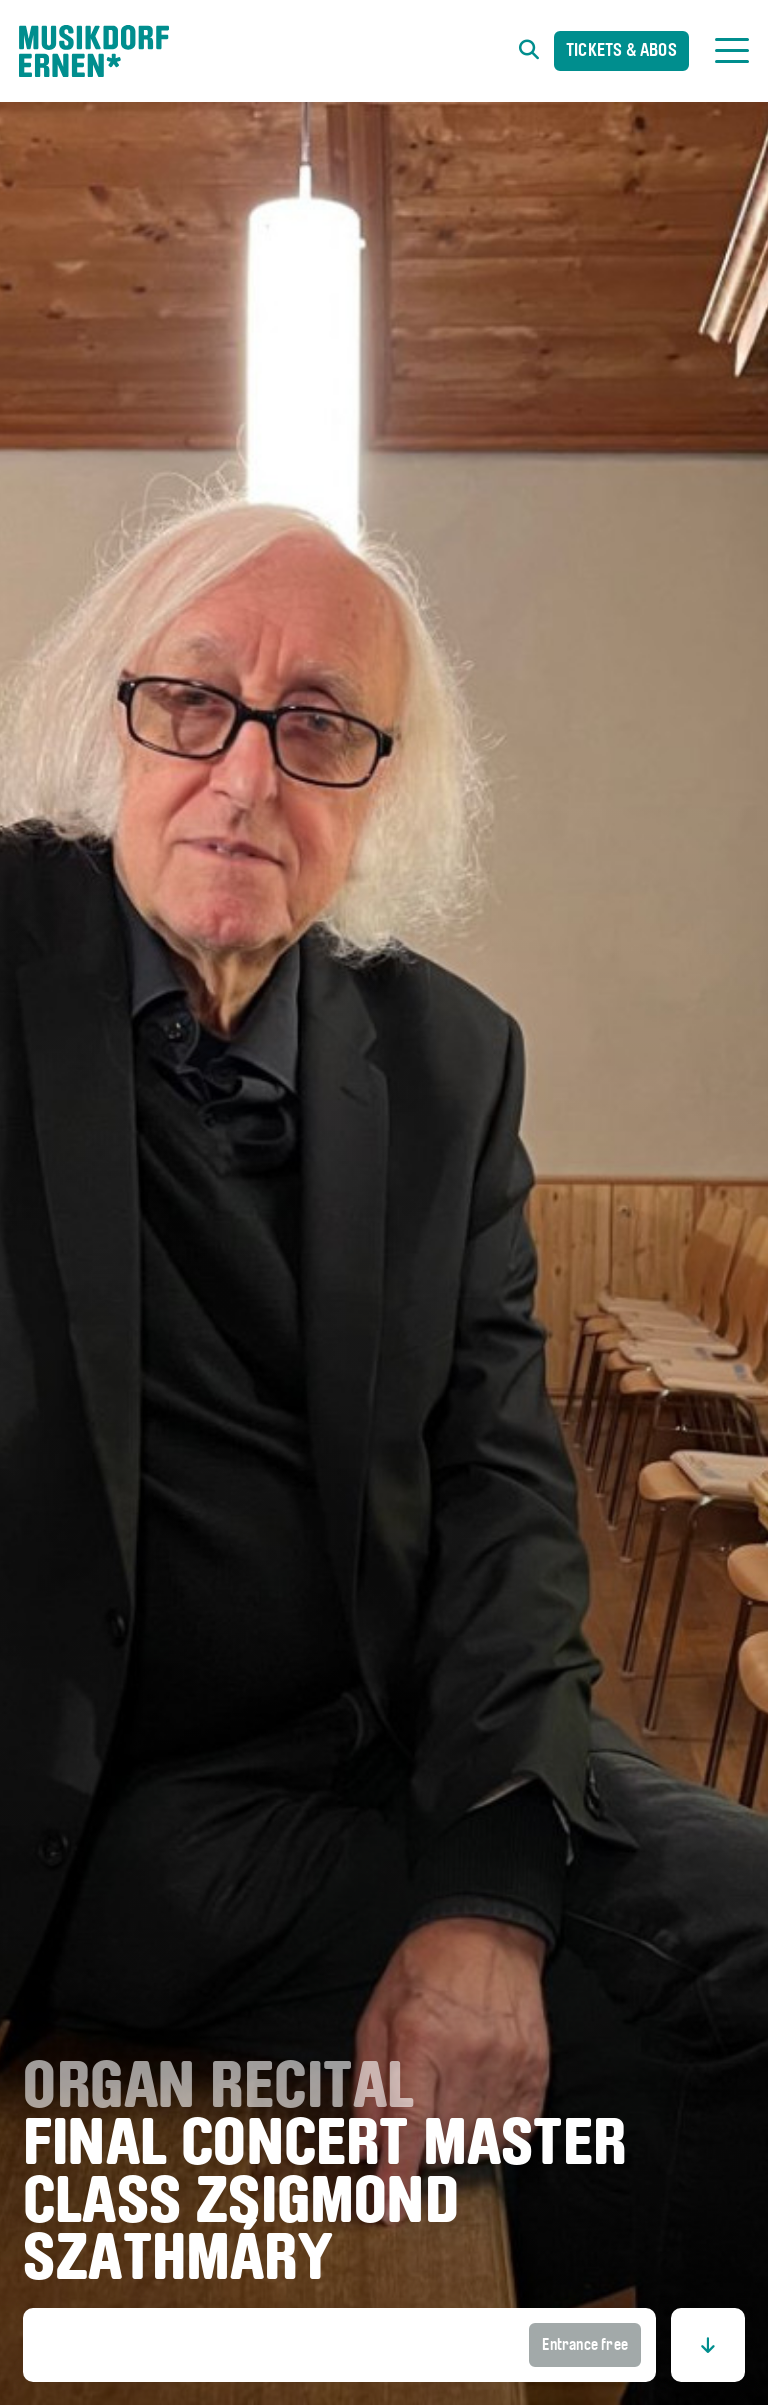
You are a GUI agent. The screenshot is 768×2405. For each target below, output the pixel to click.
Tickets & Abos (621, 51)
